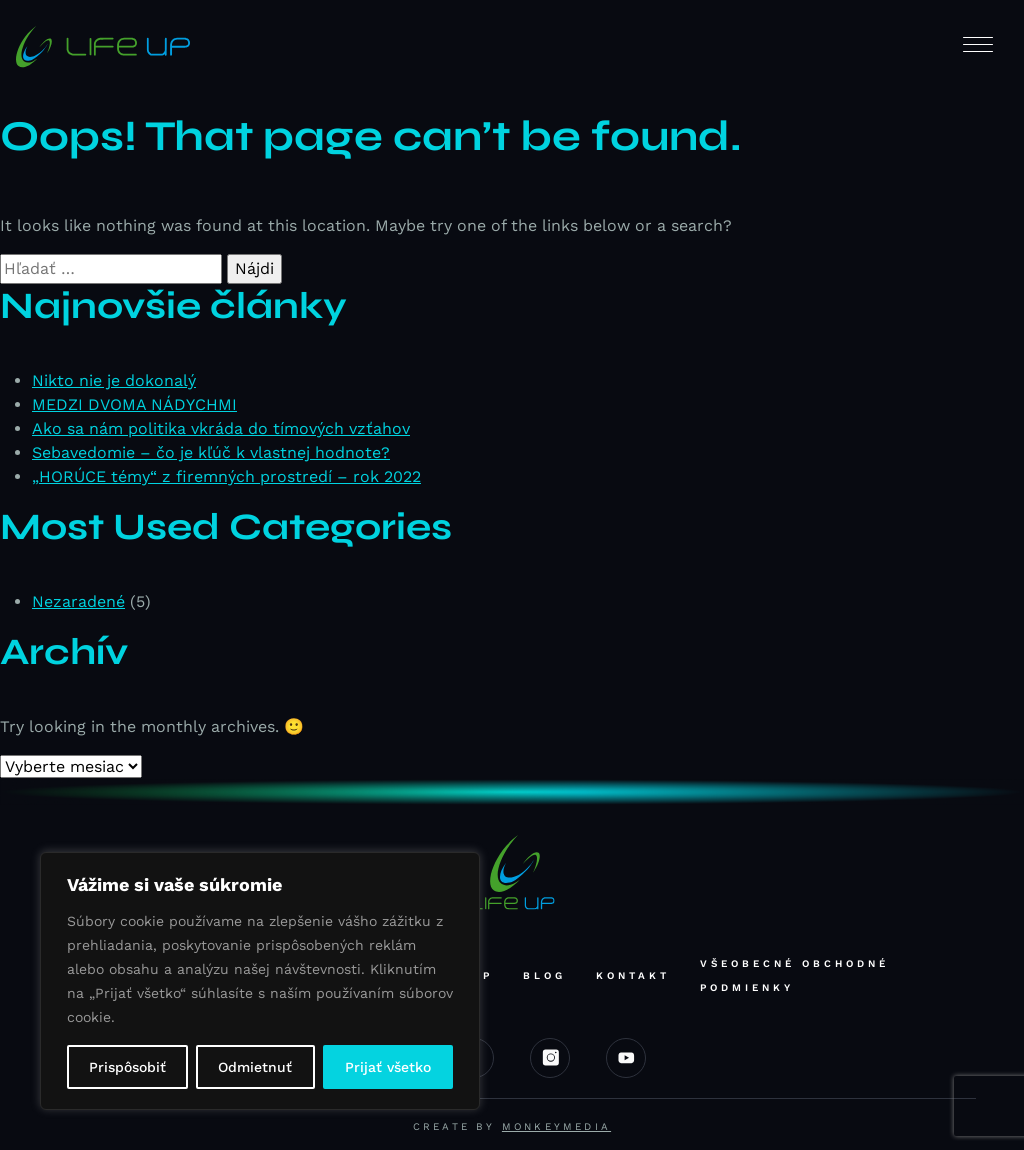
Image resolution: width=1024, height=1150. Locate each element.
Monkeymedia (556, 1126)
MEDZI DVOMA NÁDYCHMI (134, 404)
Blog (544, 975)
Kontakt (633, 975)
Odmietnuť (255, 1067)
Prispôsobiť (127, 1067)
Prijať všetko (388, 1067)
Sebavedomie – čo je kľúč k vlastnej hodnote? (211, 452)
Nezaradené (78, 601)
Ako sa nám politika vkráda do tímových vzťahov (221, 428)
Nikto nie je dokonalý (114, 380)
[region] (260, 981)
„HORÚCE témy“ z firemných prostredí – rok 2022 (226, 476)
